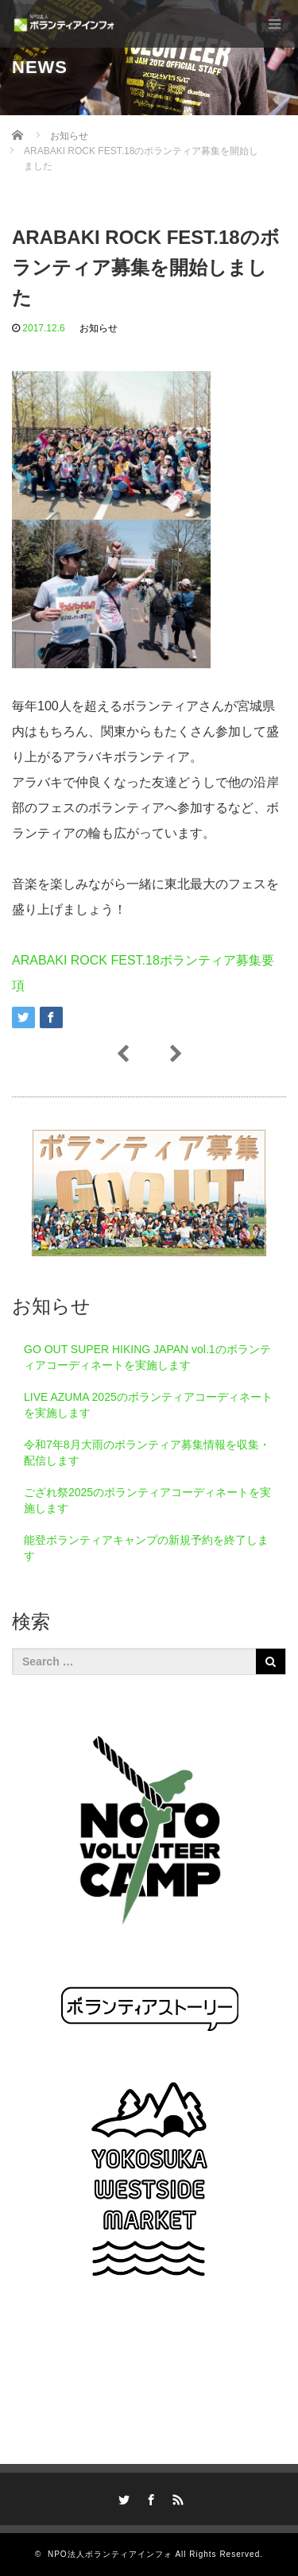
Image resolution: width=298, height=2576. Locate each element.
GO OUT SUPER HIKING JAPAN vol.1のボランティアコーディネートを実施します (147, 1357)
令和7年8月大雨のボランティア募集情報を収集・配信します (147, 1452)
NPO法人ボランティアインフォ (110, 2554)
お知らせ (98, 328)
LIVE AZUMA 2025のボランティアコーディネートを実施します (148, 1404)
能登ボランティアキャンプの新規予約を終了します (146, 1548)
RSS (176, 2497)
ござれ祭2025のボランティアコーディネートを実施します (147, 1500)
